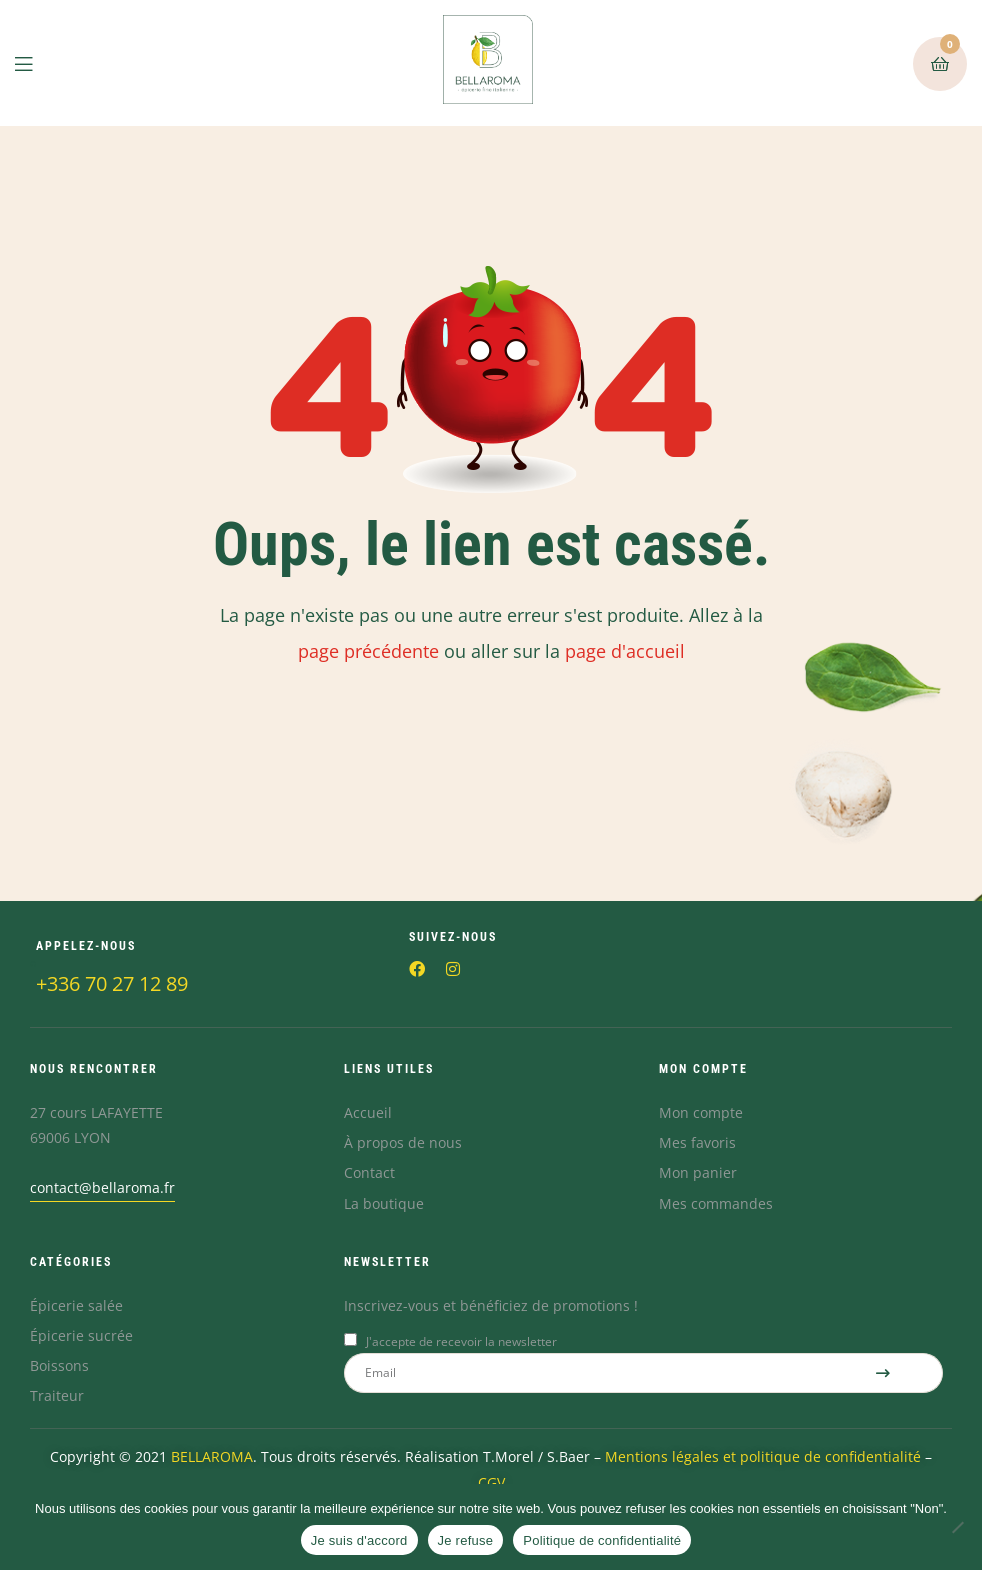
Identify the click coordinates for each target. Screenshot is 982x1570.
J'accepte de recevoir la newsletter (461, 1341)
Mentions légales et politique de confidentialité (765, 1456)
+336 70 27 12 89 (112, 983)
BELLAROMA (212, 1456)
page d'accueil (625, 651)
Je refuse (466, 1540)
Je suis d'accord (359, 1540)
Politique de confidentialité (602, 1540)
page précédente (368, 651)
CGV (491, 1482)
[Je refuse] (957, 1527)
